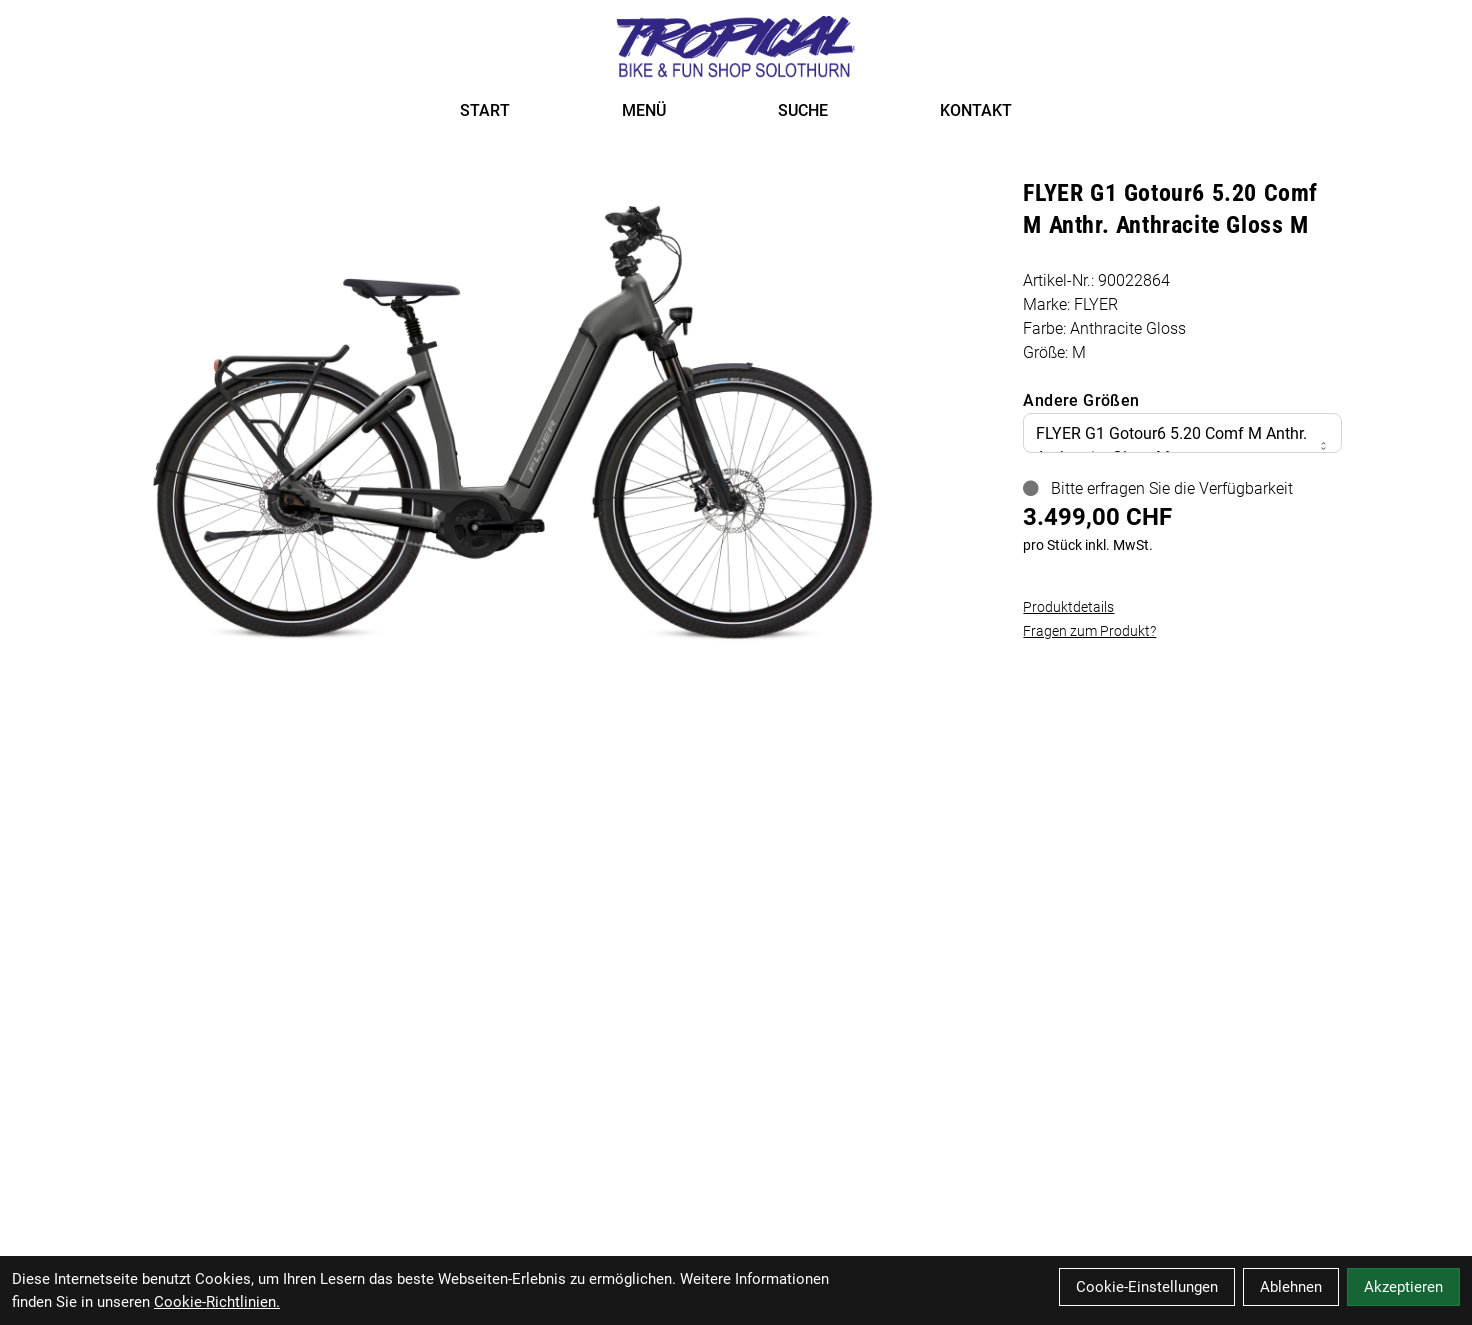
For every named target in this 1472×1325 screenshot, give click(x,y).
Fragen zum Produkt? (1089, 631)
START (485, 110)
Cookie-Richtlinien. (217, 1302)
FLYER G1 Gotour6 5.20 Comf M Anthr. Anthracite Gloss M (1182, 445)
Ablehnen (1291, 1287)
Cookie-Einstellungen (1147, 1287)
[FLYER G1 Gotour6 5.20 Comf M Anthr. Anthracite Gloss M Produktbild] (513, 414)
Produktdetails (1068, 607)
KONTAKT (976, 110)
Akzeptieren (1403, 1287)
